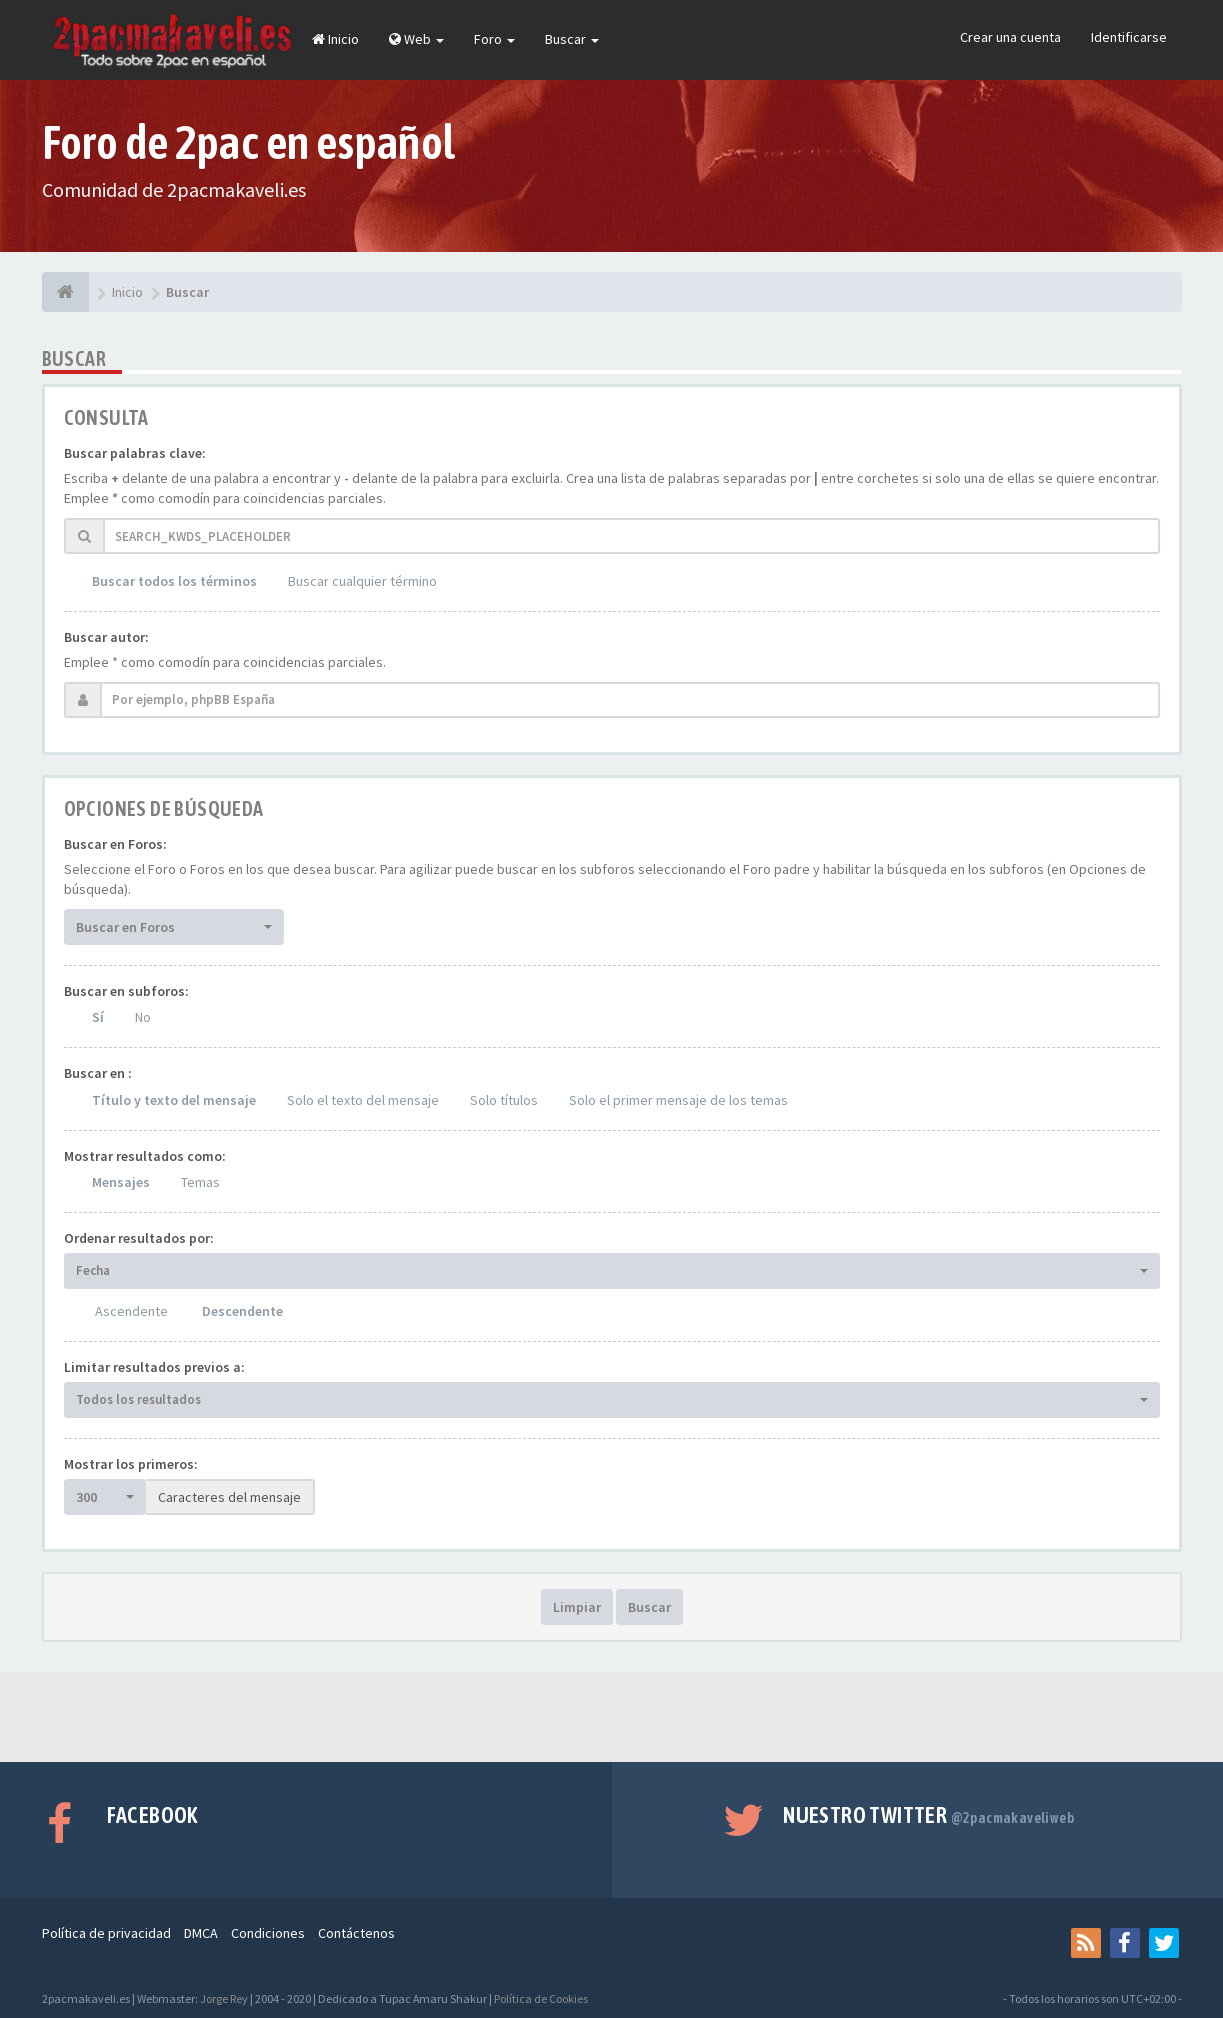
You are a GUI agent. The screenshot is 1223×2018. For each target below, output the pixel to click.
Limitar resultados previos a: (154, 1367)
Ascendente (131, 1311)
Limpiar (577, 1607)
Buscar (572, 39)
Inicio (335, 39)
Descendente (242, 1311)
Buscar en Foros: (115, 844)
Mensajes (121, 1182)
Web (416, 39)
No (143, 1017)
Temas (200, 1182)
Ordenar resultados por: (139, 1238)
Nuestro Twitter (928, 1815)
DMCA (201, 1933)
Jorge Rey (224, 1998)
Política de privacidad (106, 1933)
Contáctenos (356, 1933)
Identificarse (1129, 37)
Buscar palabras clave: (135, 453)
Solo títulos (504, 1100)
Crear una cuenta (1010, 37)
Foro (494, 39)
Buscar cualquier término (362, 581)
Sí (98, 1017)
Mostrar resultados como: (145, 1156)
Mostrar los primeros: (131, 1464)
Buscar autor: (106, 637)
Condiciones (268, 1933)
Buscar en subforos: (126, 991)
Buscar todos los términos (174, 581)
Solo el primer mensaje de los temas (678, 1100)
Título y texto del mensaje (174, 1100)
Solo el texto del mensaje (363, 1100)
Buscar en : (98, 1073)
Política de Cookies (541, 1998)
